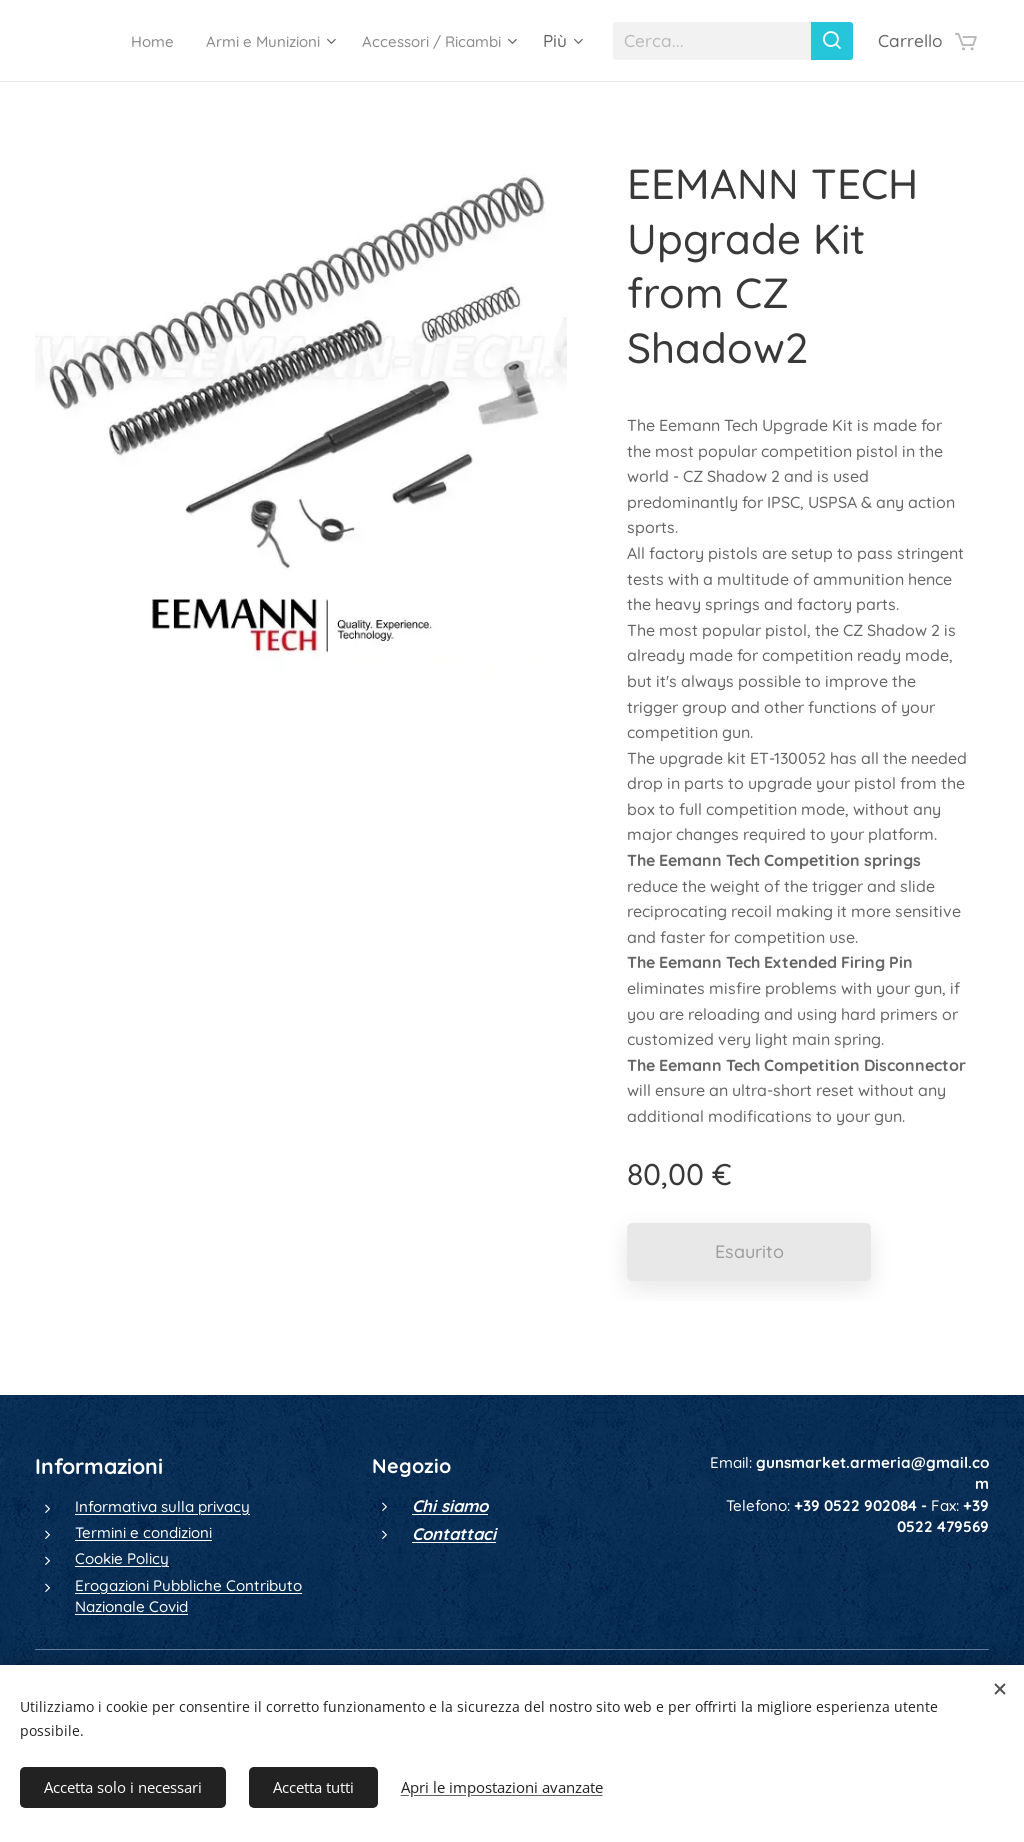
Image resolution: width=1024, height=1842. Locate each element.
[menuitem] (112, 41)
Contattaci (454, 1533)
